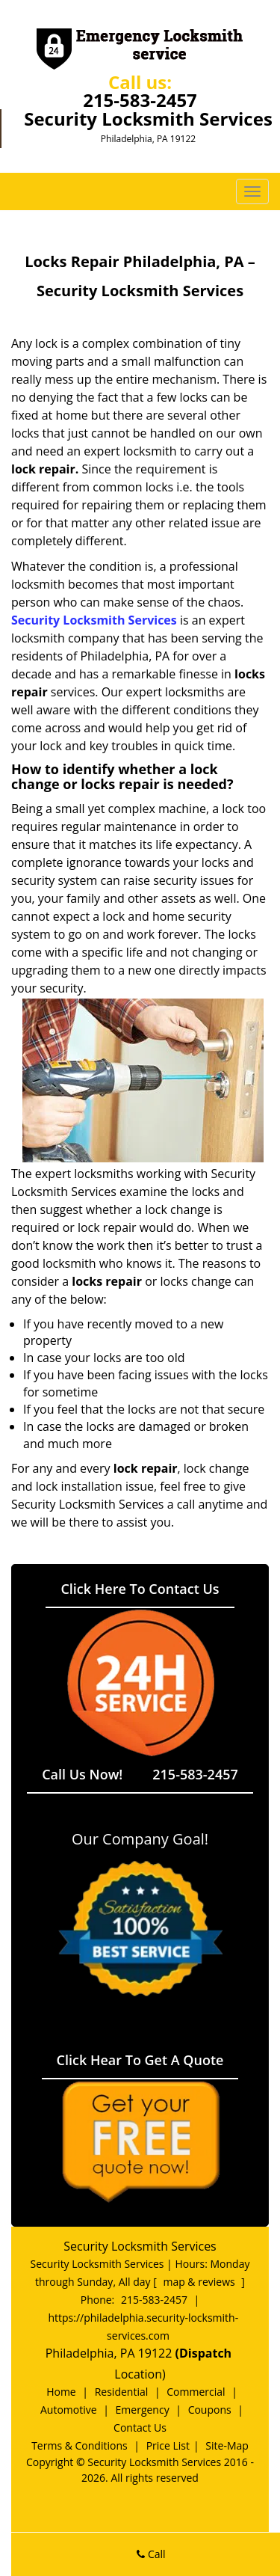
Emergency (142, 2409)
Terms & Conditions (79, 2445)
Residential (122, 2392)
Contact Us (140, 2427)
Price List (168, 2445)
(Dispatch (205, 2353)
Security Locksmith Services (94, 620)
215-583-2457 (140, 100)
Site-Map (227, 2445)
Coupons (209, 2409)
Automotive (68, 2409)
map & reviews (200, 2282)
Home (61, 2392)
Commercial (196, 2392)
